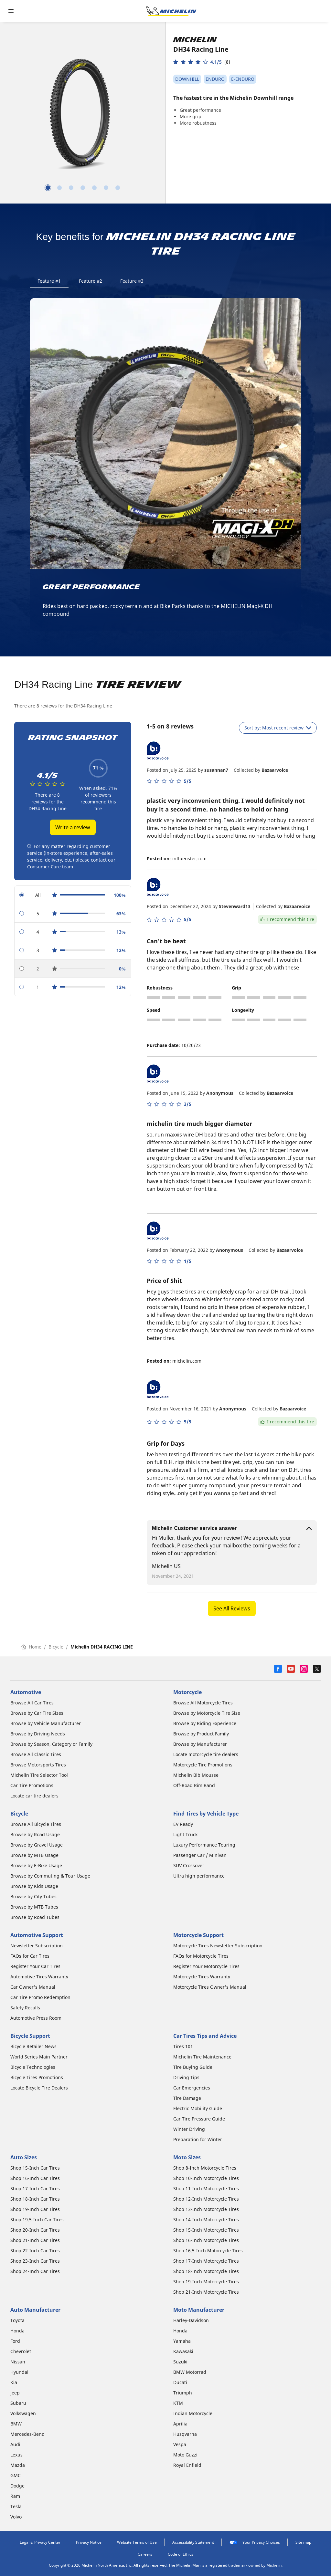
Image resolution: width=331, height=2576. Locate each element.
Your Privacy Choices (255, 2542)
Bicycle (55, 1647)
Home (31, 1647)
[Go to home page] (171, 11)
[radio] (73, 895)
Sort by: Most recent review (277, 728)
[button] (201, 61)
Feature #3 (132, 281)
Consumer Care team (50, 867)
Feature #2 (90, 281)
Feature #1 (49, 281)
